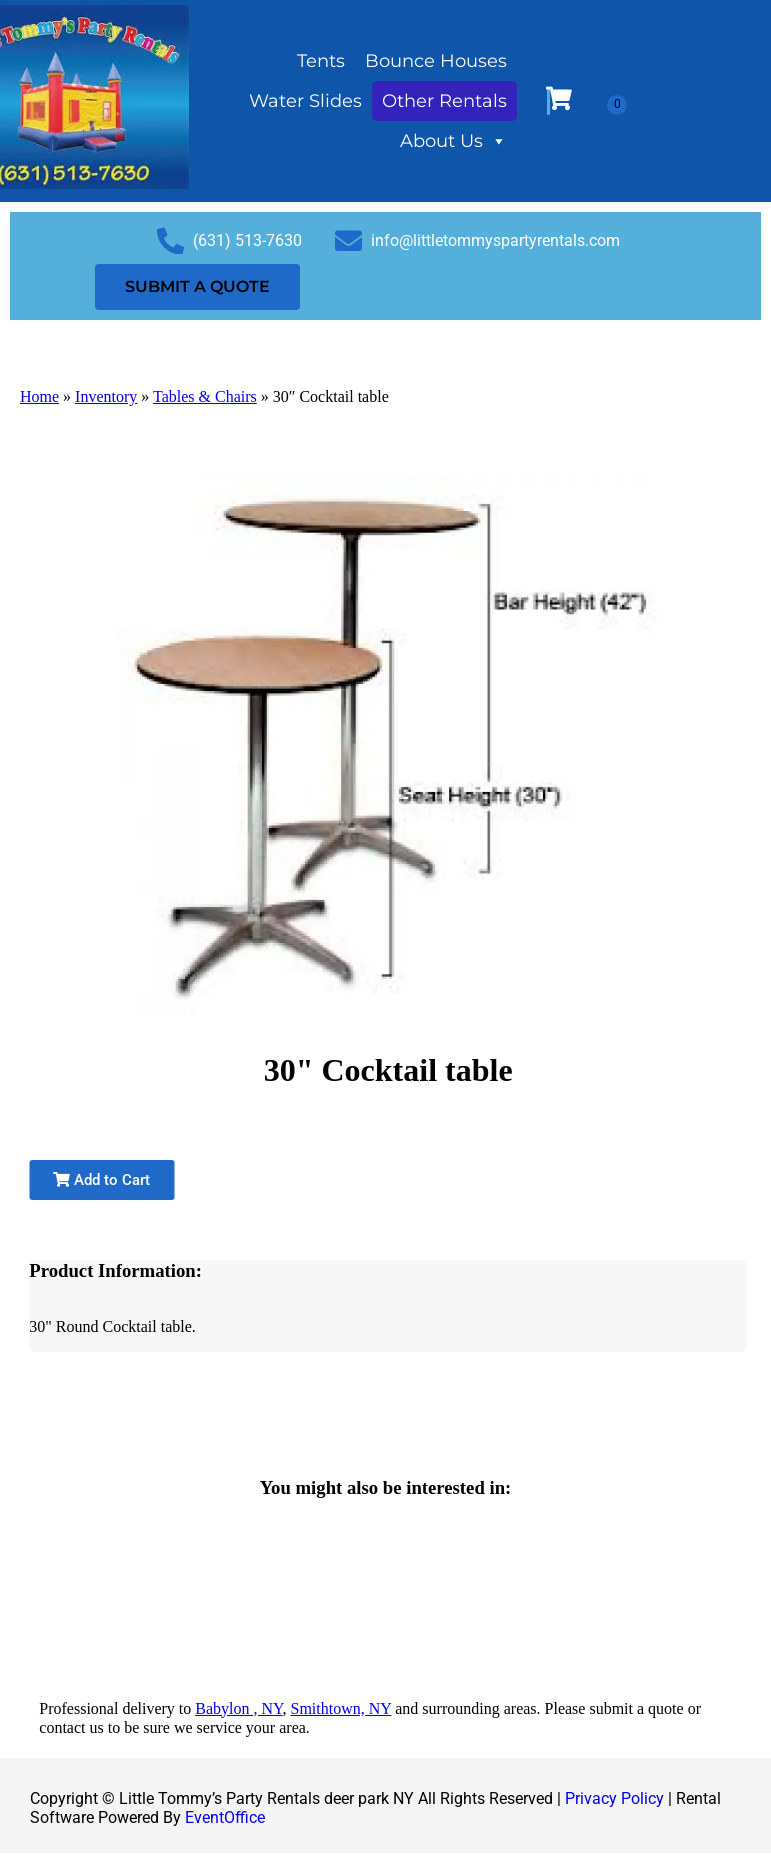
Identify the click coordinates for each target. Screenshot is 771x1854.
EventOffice (225, 1817)
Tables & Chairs (205, 396)
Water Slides (305, 101)
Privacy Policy (614, 1798)
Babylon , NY (238, 1708)
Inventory (106, 396)
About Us (453, 141)
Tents (321, 61)
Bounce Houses (436, 61)
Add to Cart (101, 1180)
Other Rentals (444, 101)
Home (39, 396)
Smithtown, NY (341, 1708)
